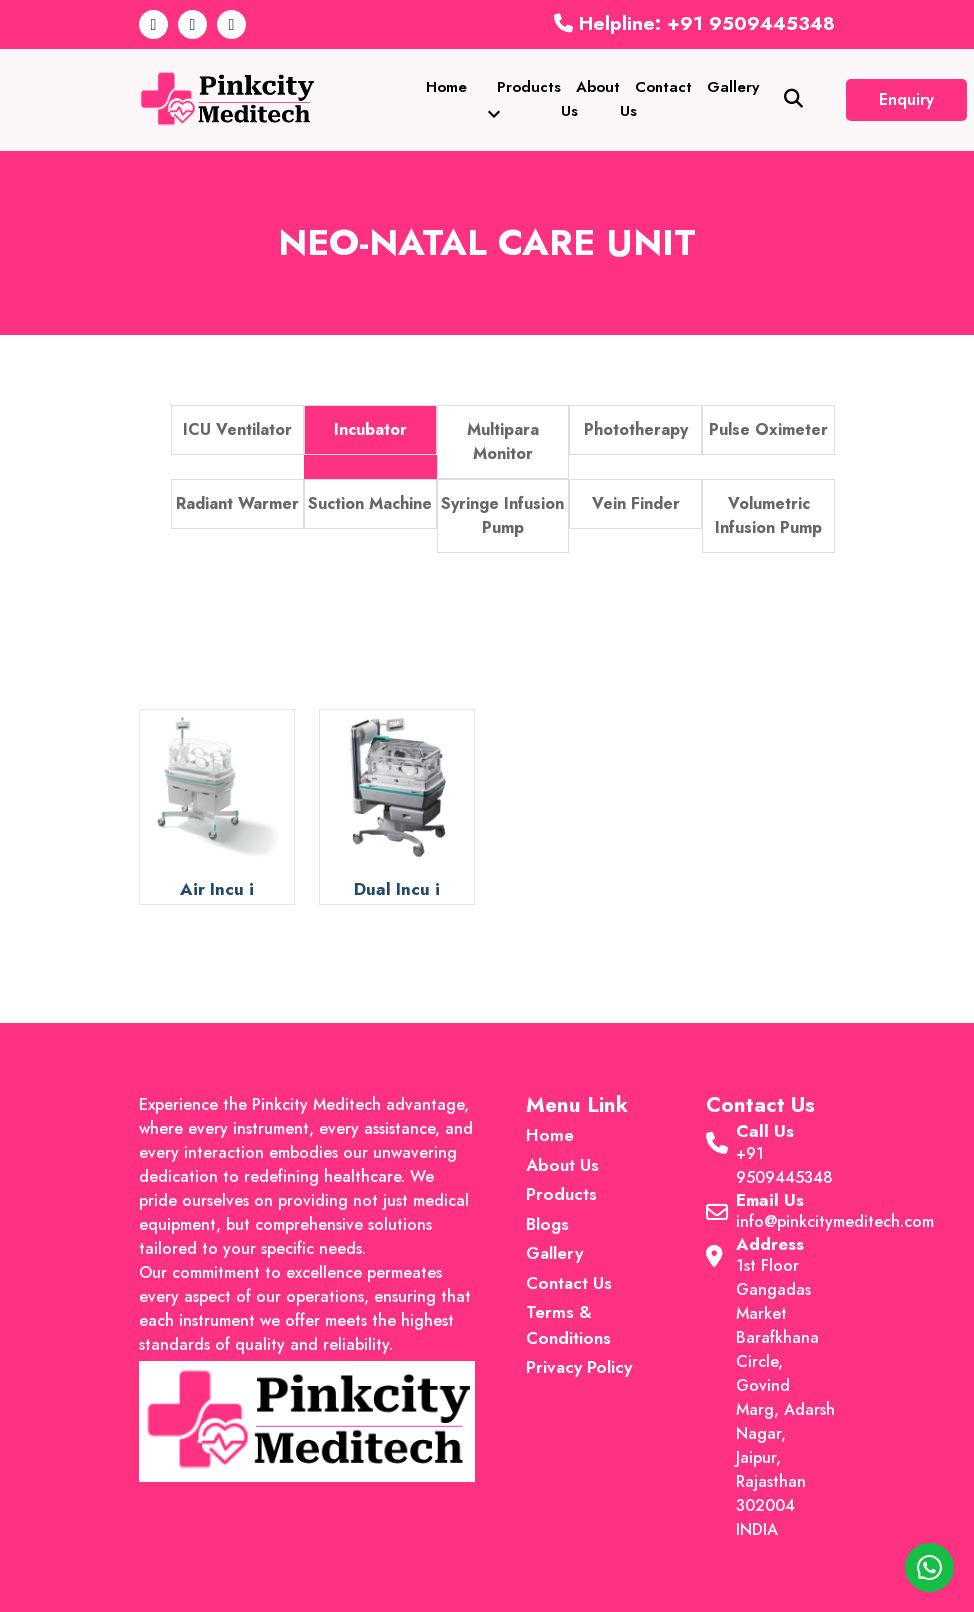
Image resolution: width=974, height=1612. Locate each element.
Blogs (547, 1224)
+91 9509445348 (784, 1165)
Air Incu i (217, 889)
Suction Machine (370, 503)
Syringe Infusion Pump (502, 515)
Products (521, 99)
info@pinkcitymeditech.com (835, 1221)
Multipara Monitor (503, 441)
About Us (590, 99)
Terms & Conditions (568, 1325)
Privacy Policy (579, 1367)
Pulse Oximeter (768, 429)
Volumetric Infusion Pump (768, 515)
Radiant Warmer (237, 503)
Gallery (733, 87)
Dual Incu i (397, 889)
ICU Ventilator (237, 429)
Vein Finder (636, 503)
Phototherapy (636, 429)
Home (446, 87)
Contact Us (656, 99)
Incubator (370, 429)
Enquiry (906, 99)
